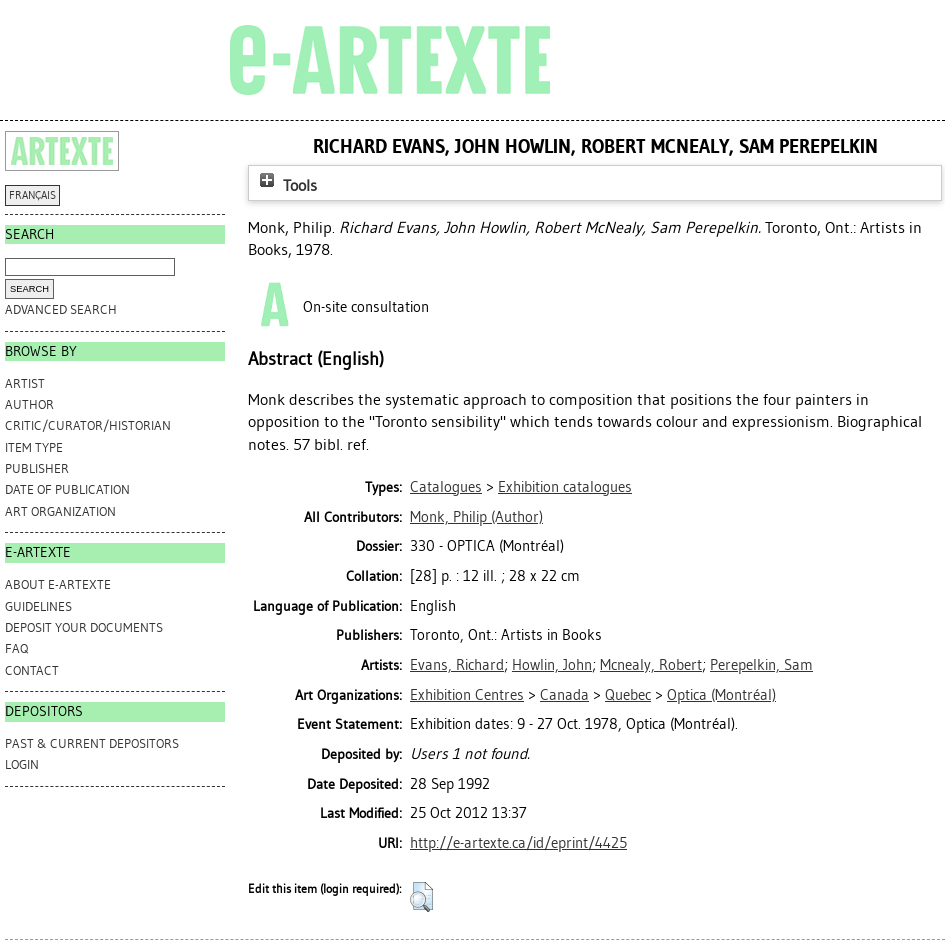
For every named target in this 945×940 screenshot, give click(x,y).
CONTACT (32, 670)
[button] (421, 897)
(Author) (476, 517)
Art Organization (60, 511)
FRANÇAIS (32, 195)
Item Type (34, 447)
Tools (286, 185)
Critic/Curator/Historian (88, 425)
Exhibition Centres (467, 695)
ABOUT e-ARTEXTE (58, 584)
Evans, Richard (457, 665)
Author (29, 404)
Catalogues (446, 487)
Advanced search (61, 309)
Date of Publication (67, 489)
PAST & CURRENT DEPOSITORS (92, 743)
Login (22, 764)
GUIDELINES (38, 606)
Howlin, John (552, 665)
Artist (25, 383)
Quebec (628, 695)
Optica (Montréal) (721, 695)
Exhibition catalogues (565, 487)
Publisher (37, 468)
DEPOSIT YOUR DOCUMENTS (84, 627)
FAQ (16, 648)
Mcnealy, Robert (651, 665)
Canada (564, 695)
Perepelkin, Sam (761, 665)
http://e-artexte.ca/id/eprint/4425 (518, 843)
